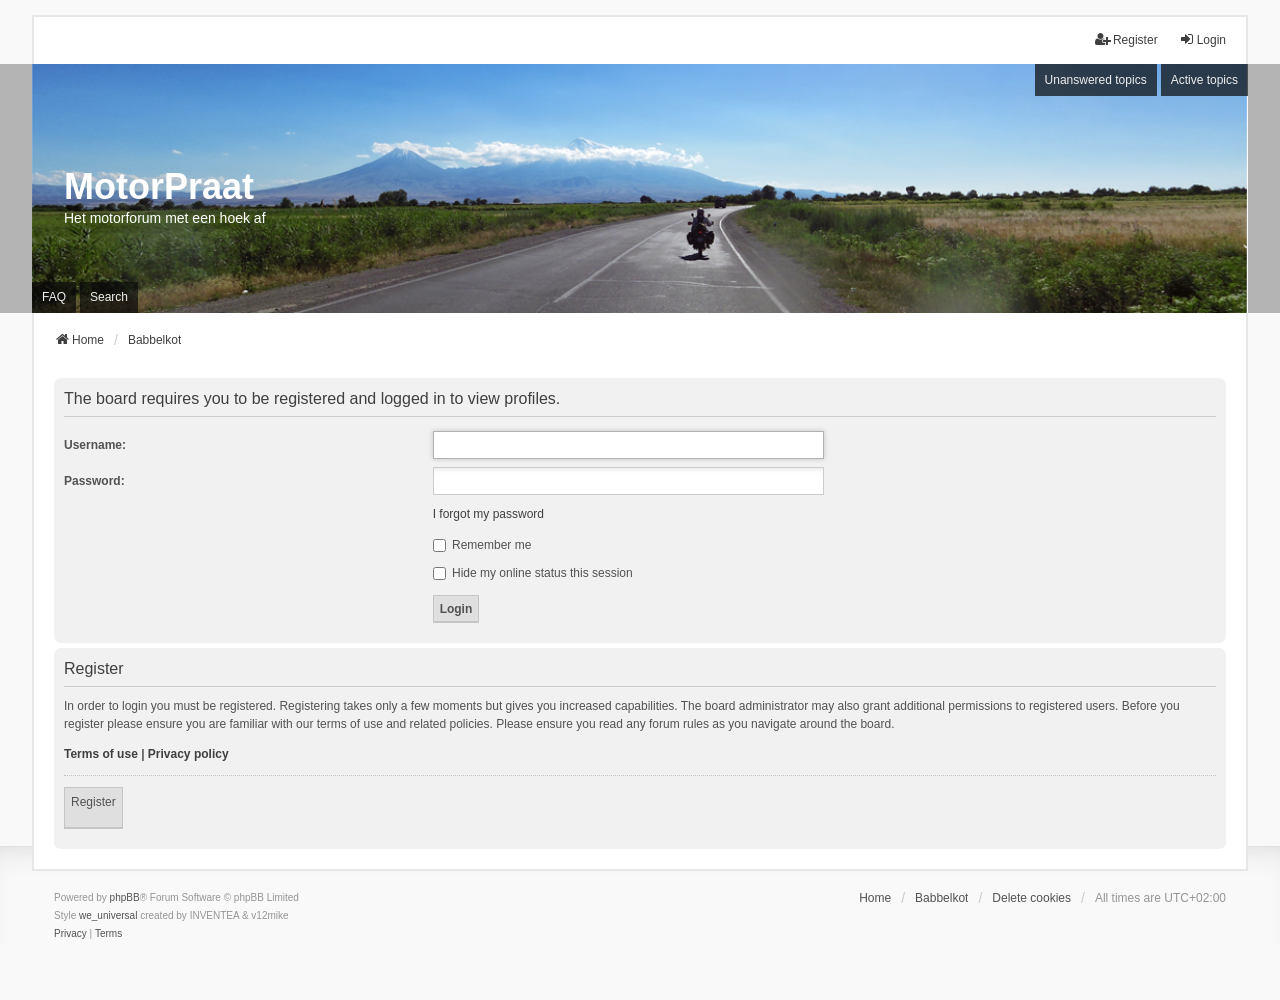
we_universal (108, 915)
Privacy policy (188, 754)
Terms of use (101, 754)
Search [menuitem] (109, 297)
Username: (95, 445)
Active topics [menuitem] (1204, 80)
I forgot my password (488, 514)
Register (93, 802)
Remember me (482, 545)
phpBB (125, 897)
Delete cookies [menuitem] (1031, 898)
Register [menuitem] (1126, 39)
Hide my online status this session (533, 573)
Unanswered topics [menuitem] (1096, 80)
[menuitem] (70, 934)
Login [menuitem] (1202, 39)
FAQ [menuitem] (54, 297)
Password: (94, 481)
